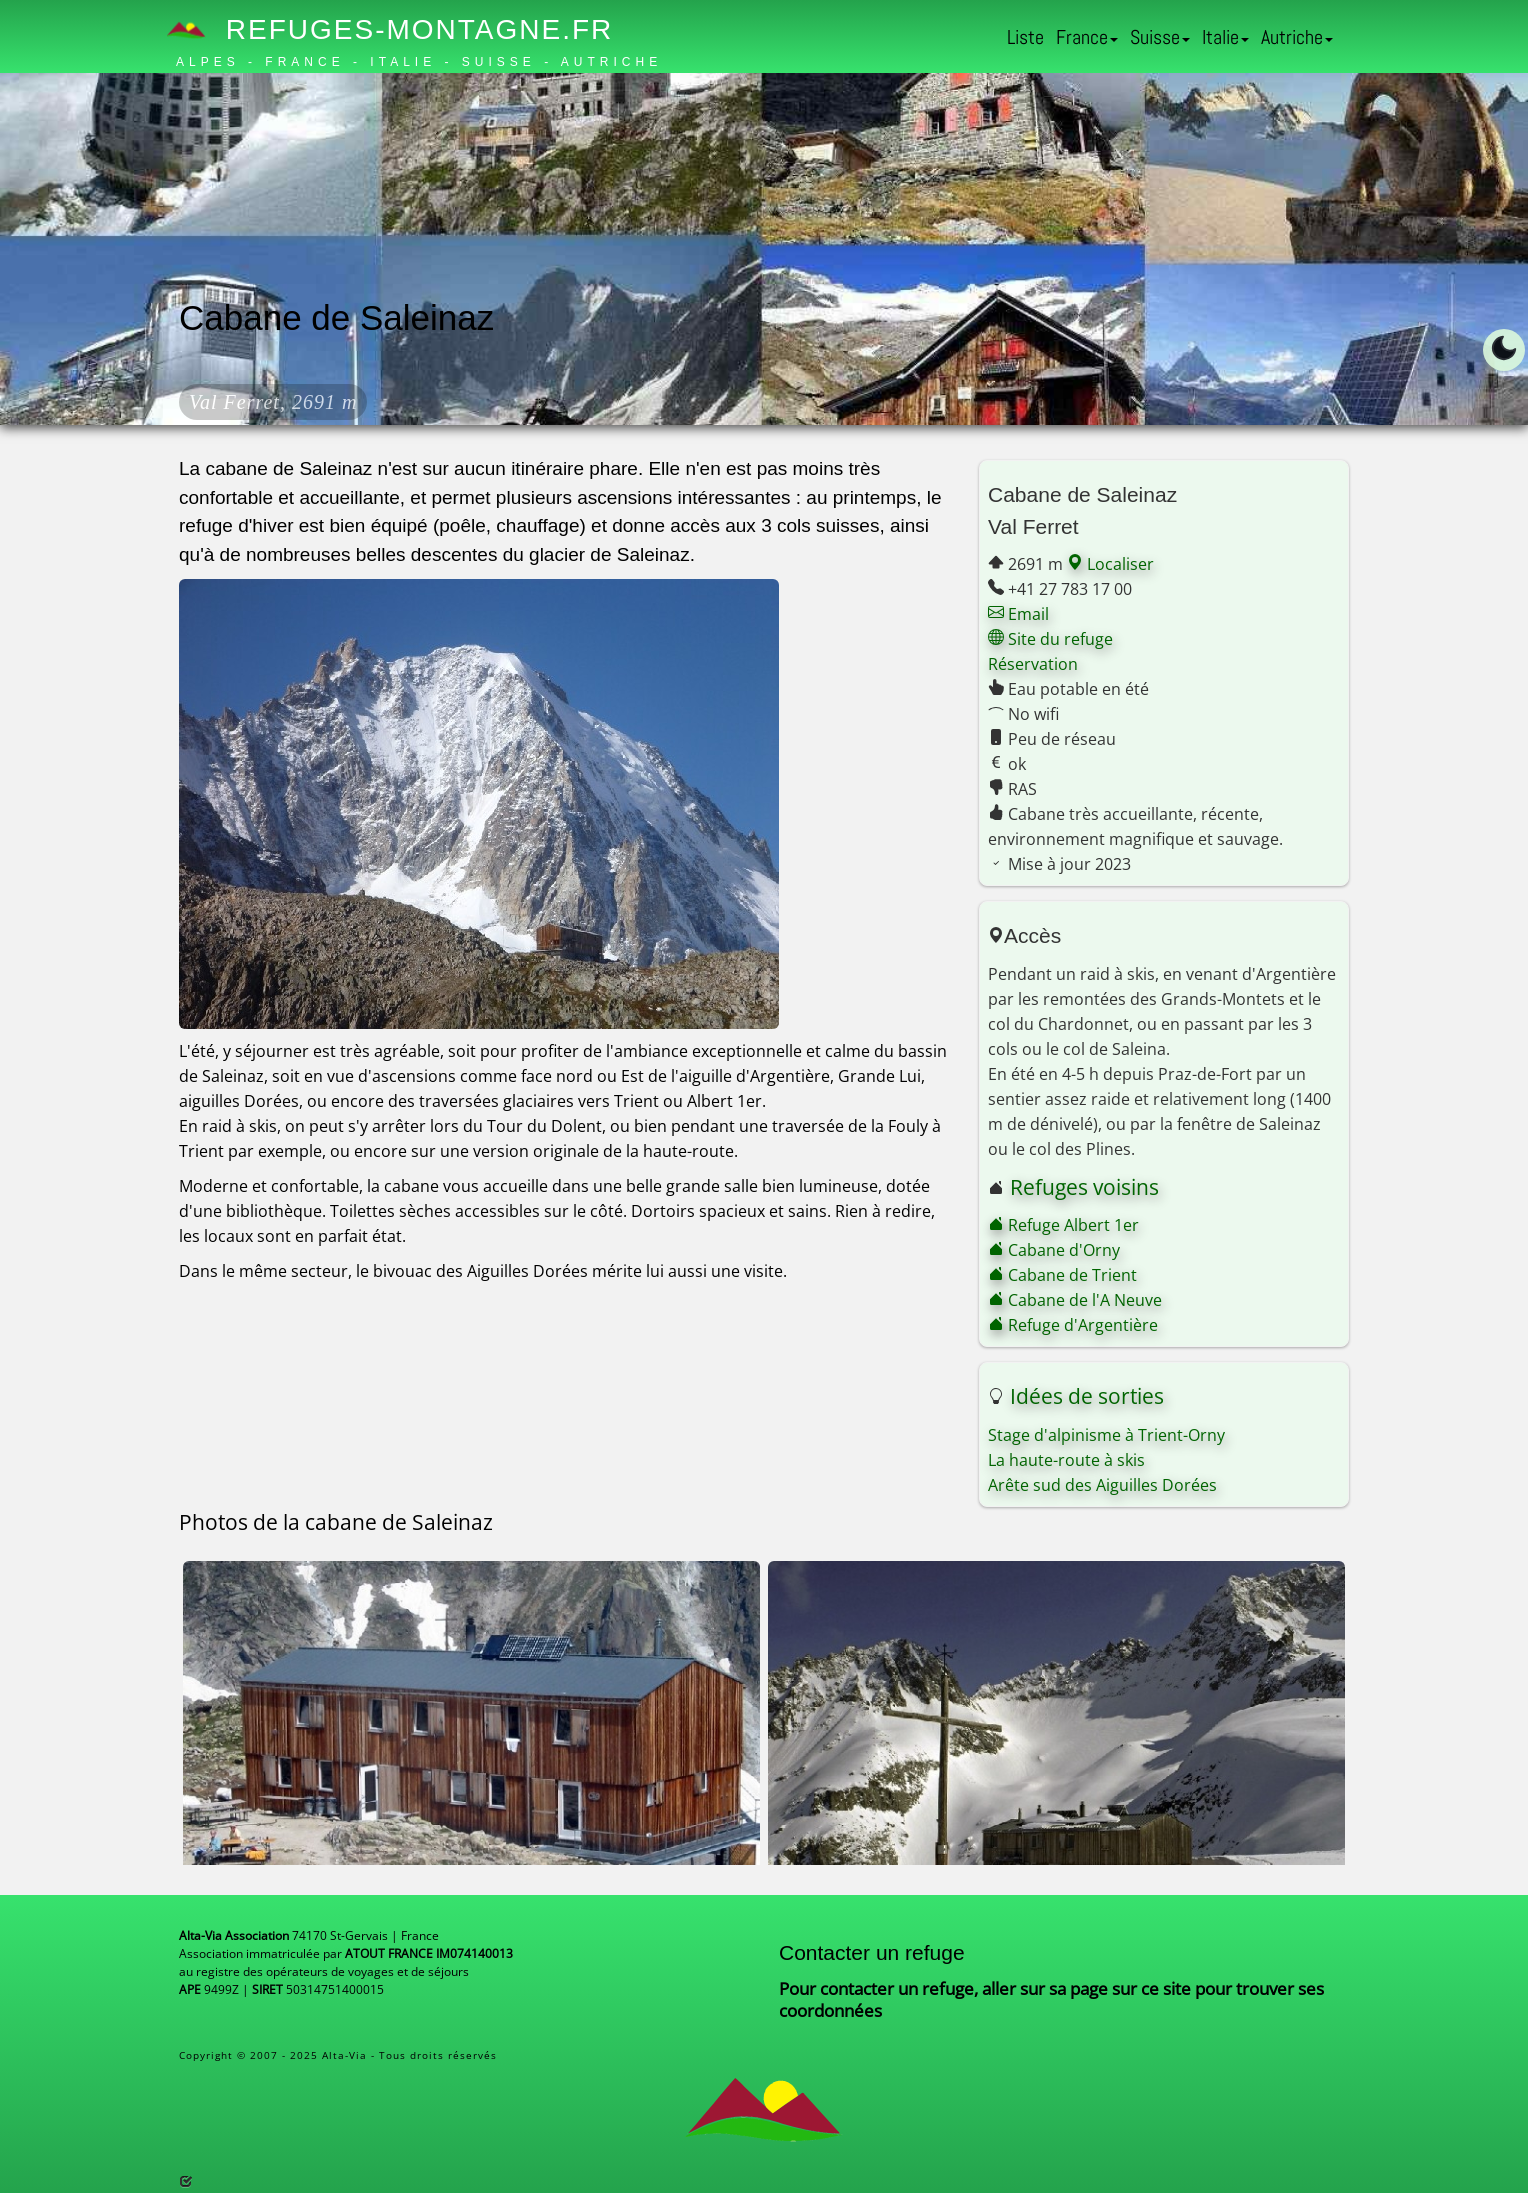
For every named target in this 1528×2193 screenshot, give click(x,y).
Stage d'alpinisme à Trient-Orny (1106, 1435)
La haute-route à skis (1066, 1460)
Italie (1225, 37)
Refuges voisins (1084, 1187)
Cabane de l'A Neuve (1075, 1300)
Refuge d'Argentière (1073, 1325)
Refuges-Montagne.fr (394, 29)
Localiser (1110, 564)
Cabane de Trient (1062, 1275)
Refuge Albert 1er (1063, 1225)
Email (1018, 614)
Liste (1025, 37)
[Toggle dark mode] (1504, 350)
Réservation (1033, 664)
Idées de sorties (1087, 1396)
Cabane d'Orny (1054, 1250)
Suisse (1160, 37)
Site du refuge (1050, 639)
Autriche (1297, 37)
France (1087, 37)
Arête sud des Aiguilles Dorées (1102, 1485)
